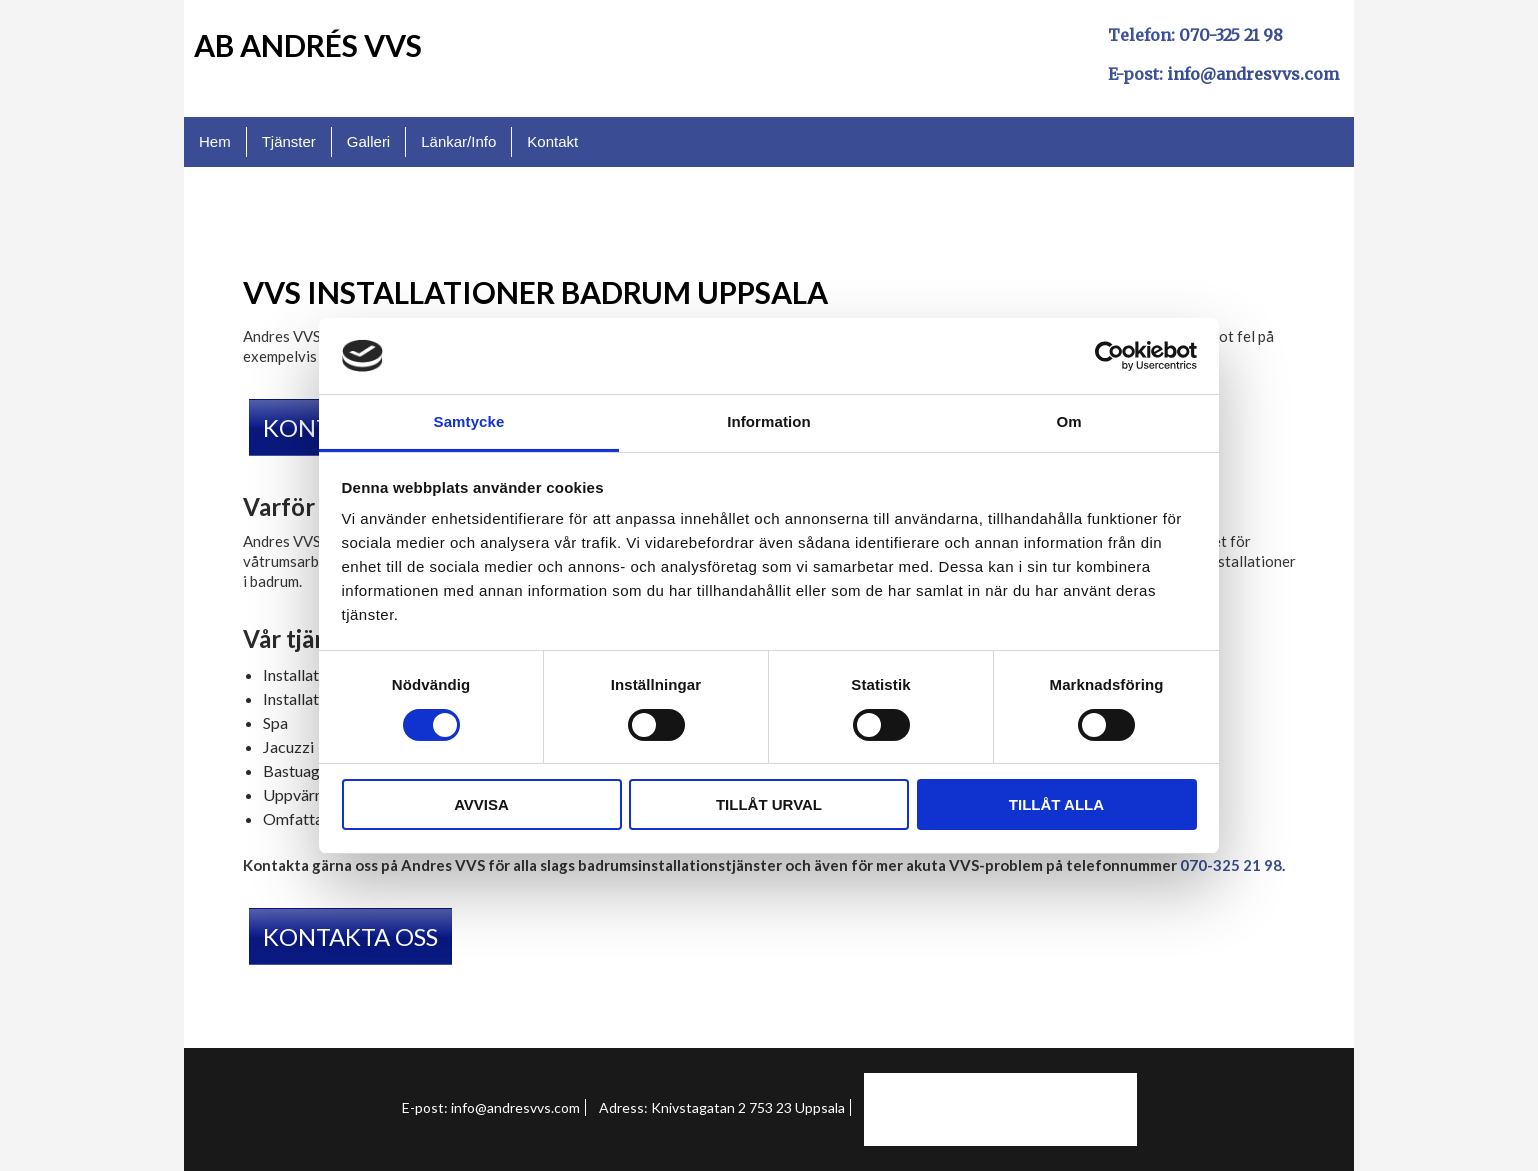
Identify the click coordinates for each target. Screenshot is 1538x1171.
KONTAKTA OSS (350, 936)
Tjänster (289, 141)
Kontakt (552, 141)
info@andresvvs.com (1253, 74)
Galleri (368, 141)
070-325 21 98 (1231, 35)
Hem (215, 141)
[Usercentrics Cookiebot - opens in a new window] (1109, 356)
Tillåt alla (1056, 804)
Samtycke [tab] (469, 421)
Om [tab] (1068, 421)
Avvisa (481, 804)
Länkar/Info (458, 141)
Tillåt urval (769, 804)
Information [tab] (769, 421)
